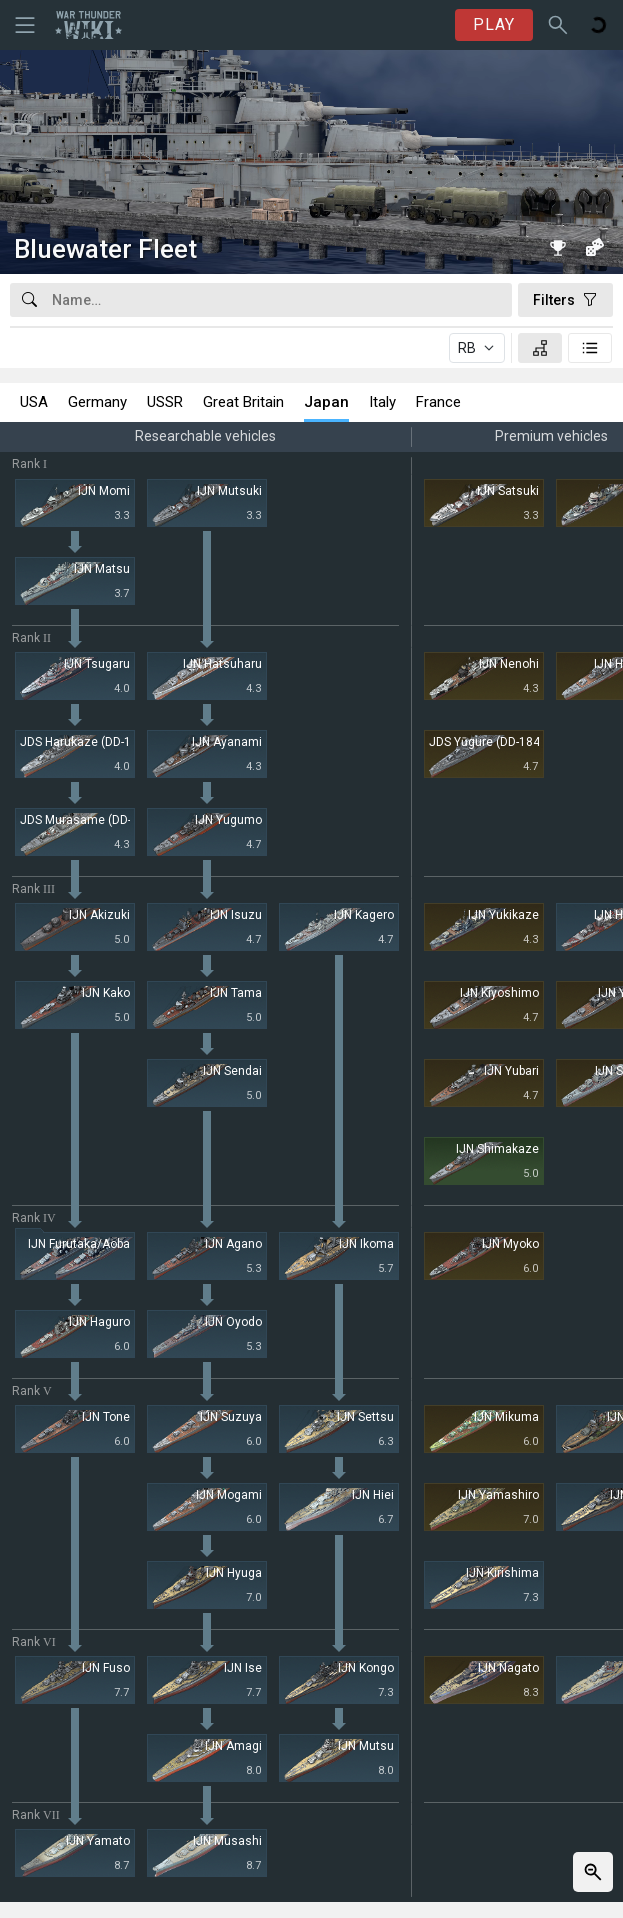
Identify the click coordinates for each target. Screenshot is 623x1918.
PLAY (494, 24)
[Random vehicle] (594, 247)
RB (467, 348)
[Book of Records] (558, 247)
